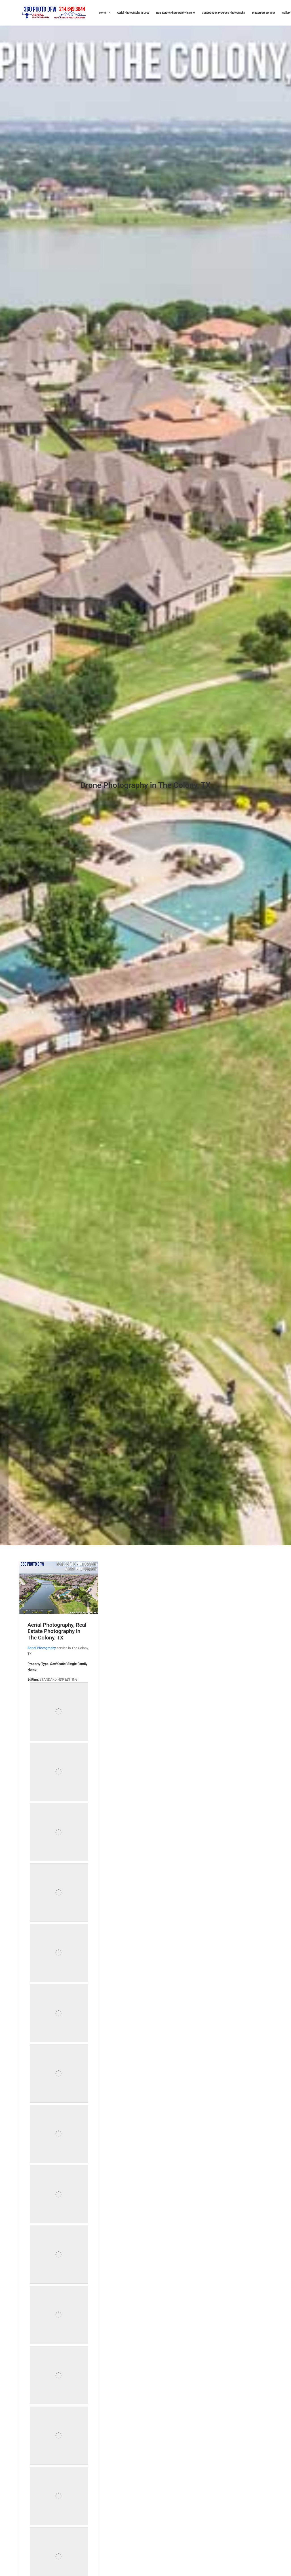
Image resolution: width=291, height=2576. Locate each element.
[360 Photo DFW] (53, 12)
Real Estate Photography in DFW (175, 12)
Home (104, 12)
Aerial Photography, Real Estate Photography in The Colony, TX (56, 1394)
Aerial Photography (41, 1411)
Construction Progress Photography (223, 12)
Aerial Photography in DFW (133, 12)
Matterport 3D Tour (263, 12)
